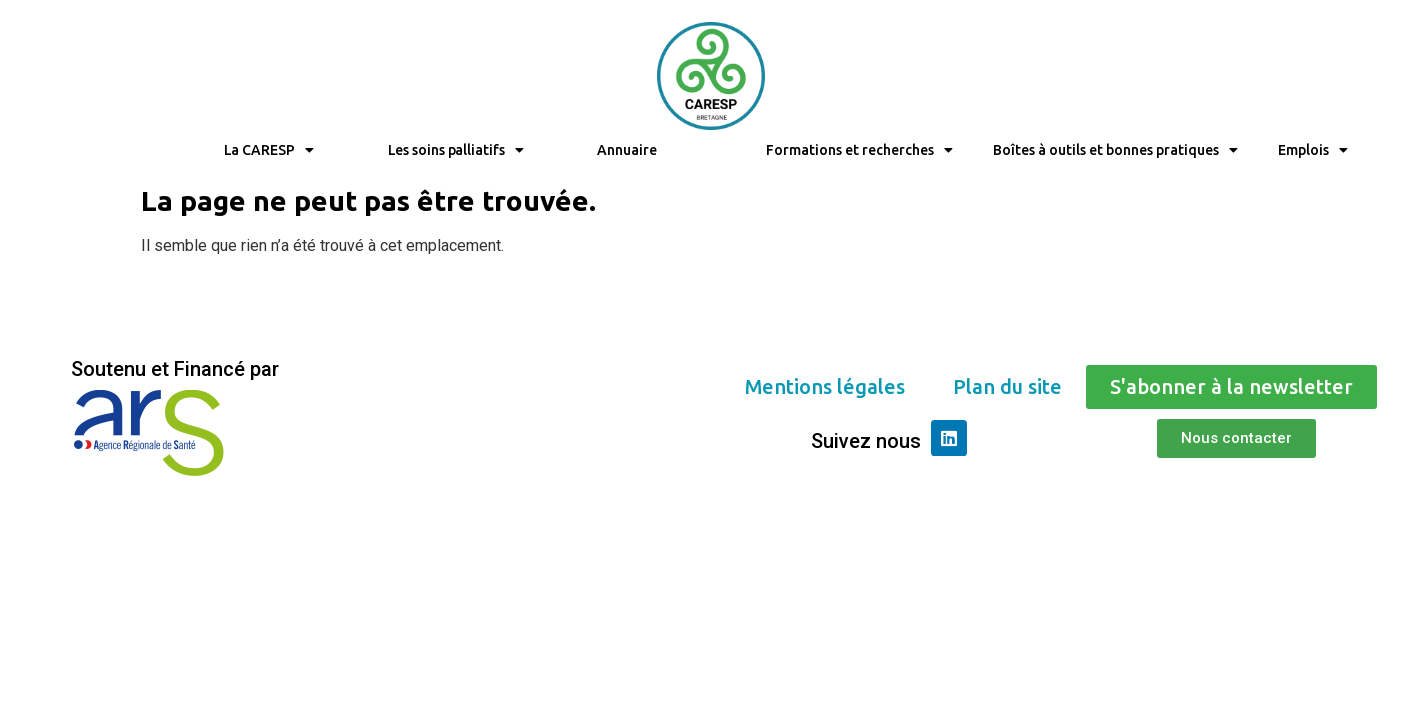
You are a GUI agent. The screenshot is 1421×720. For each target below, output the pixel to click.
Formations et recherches (859, 150)
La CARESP (269, 150)
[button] (825, 387)
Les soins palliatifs (456, 150)
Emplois (1313, 150)
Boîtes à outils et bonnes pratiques (1115, 150)
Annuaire (626, 150)
